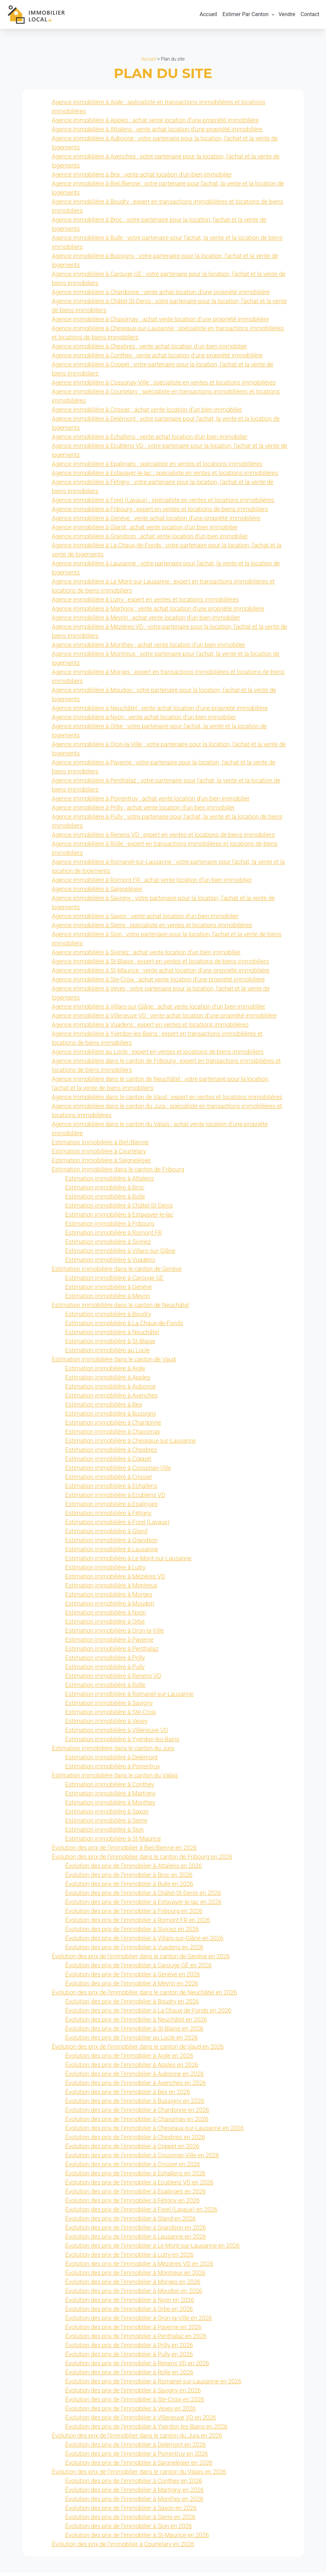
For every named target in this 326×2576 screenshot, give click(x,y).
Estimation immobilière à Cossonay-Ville (118, 1471)
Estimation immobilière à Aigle (105, 1371)
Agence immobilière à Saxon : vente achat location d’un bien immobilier (145, 919)
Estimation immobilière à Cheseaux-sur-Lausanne (130, 1443)
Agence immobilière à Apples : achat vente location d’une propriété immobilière (155, 123)
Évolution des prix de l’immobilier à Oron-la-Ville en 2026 (138, 2321)
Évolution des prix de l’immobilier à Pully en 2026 (129, 2357)
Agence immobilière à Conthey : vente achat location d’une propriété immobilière (157, 358)
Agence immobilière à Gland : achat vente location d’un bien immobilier (145, 530)
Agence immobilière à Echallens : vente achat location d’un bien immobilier (150, 440)
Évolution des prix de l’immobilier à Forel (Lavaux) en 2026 (141, 2212)
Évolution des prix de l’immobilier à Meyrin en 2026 (131, 1986)
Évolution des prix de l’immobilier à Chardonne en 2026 (137, 2113)
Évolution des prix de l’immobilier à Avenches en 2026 (135, 2086)
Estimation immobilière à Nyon (105, 1615)
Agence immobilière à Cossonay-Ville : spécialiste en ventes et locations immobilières (164, 385)
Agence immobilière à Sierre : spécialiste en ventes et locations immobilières (152, 928)
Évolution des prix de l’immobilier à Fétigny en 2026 (132, 2203)
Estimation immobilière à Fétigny (108, 1516)
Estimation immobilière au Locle (107, 1353)
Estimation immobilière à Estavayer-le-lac (119, 1217)
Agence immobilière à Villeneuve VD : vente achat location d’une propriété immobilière (164, 1018)
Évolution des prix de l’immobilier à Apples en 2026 (131, 2068)
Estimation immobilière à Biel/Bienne (100, 1145)
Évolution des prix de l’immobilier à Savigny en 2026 (133, 2393)
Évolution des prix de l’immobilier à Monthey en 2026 (134, 2502)
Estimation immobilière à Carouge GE (114, 1281)
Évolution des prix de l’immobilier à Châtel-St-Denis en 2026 (143, 1896)
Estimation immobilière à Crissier (108, 1480)
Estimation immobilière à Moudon (109, 1606)
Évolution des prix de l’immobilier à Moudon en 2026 (133, 2294)
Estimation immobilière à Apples (107, 1380)
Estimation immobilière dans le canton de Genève (117, 1272)
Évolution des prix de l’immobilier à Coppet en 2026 (132, 2149)
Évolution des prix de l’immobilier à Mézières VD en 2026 (139, 2266)
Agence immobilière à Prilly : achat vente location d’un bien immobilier (143, 810)
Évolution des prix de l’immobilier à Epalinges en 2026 (135, 2194)
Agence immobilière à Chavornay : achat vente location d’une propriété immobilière (160, 322)
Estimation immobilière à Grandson (111, 1543)
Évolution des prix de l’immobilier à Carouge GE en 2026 (138, 1968)
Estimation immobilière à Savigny (109, 1706)
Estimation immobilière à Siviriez (108, 1244)
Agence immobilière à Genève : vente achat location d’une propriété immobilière (156, 521)
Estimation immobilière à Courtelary (99, 1154)
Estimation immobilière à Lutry (105, 1570)
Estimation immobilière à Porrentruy (112, 1769)
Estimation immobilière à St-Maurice (113, 1841)
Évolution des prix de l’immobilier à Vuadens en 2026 (134, 1950)
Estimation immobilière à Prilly (105, 1661)
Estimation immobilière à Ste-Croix (110, 1715)
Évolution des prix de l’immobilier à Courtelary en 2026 (123, 2547)
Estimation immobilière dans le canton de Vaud (114, 1362)
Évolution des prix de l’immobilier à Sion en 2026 (128, 2529)
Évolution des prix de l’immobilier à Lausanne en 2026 (135, 2239)
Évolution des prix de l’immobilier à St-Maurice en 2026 (137, 2538)
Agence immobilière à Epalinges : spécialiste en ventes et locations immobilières (157, 467)
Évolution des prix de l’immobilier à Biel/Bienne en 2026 (124, 1850)
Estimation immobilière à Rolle (105, 1688)
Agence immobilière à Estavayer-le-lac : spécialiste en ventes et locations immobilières (165, 476)
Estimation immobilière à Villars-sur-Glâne (120, 1254)
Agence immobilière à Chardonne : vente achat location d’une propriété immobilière (161, 295)
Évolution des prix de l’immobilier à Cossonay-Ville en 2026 (142, 2158)
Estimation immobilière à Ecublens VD (115, 1498)
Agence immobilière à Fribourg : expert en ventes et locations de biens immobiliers (160, 512)
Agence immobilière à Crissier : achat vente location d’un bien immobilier (147, 412)
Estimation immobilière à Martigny (110, 1796)
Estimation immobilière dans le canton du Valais (115, 1778)
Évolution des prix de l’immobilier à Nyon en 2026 (129, 2303)
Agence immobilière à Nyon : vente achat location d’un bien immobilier (144, 720)
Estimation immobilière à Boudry (108, 1317)
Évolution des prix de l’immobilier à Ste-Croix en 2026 (134, 2402)
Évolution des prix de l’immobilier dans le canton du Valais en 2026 (139, 2475)
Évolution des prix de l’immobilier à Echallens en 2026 (135, 2176)
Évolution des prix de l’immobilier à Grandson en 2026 (135, 2230)
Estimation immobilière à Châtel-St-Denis (119, 1208)
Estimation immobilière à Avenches (111, 1398)
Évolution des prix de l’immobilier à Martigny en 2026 (134, 2493)
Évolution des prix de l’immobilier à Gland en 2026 (130, 2221)
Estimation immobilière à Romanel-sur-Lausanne (129, 1697)
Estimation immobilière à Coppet (108, 1462)
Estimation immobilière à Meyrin (107, 1299)
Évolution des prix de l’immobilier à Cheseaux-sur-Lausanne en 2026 (154, 2131)
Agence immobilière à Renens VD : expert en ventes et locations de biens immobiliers (163, 837)
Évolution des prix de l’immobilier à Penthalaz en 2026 (136, 2339)
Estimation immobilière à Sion (104, 1832)
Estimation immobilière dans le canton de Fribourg (118, 1172)
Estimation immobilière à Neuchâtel (112, 1335)
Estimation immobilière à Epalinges (111, 1507)
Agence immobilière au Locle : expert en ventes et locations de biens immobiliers (158, 1055)
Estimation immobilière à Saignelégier (101, 1163)
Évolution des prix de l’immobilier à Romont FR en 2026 (137, 1923)
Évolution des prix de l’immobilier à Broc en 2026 (129, 1878)
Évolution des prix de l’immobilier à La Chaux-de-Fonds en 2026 (148, 2013)
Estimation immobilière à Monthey (110, 1805)
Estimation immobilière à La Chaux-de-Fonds (124, 1326)
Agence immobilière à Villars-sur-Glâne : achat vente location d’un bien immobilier (158, 1009)
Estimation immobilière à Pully (105, 1670)
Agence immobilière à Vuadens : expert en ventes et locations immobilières (150, 1027)
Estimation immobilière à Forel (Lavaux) (117, 1525)
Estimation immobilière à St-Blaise (110, 1344)
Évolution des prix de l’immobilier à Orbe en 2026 (129, 2312)
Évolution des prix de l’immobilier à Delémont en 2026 (135, 2447)
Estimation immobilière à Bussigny (110, 1416)
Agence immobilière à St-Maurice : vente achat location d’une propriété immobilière (161, 973)
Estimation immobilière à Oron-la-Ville (114, 1633)
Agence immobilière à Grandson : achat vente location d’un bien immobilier (150, 539)
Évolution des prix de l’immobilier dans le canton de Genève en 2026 (141, 1959)
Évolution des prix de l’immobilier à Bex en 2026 (127, 2095)
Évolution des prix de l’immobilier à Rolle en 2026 (129, 2375)
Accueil (148, 62)
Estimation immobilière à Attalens (109, 1181)
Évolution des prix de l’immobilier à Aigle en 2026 (129, 2058)
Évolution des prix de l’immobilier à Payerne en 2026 (133, 2330)
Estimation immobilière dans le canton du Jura (113, 1751)
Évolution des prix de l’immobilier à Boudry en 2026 (132, 2004)
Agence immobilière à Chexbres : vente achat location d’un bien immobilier (149, 349)
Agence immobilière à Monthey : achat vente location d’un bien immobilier (149, 648)
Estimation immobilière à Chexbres (111, 1452)
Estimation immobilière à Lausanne (111, 1552)
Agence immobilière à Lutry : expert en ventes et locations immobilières (145, 602)
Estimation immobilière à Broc (104, 1190)
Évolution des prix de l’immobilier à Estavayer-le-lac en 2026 (143, 1905)
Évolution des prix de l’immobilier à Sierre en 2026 (130, 2520)
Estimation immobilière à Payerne (109, 1642)
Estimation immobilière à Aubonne (110, 1389)
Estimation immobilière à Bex (103, 1407)
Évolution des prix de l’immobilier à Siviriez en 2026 (132, 1932)
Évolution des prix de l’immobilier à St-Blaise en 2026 (134, 2031)
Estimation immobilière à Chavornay (112, 1434)
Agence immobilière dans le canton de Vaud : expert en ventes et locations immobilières (167, 1100)
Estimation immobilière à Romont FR (113, 1235)
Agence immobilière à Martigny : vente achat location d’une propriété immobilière (158, 611)
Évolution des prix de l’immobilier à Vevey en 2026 (130, 2411)
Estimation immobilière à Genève (108, 1290)
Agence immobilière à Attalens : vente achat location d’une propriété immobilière (157, 132)
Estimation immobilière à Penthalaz (111, 1651)
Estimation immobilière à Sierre (106, 1823)
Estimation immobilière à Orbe (105, 1624)
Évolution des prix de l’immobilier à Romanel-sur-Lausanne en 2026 (153, 2384)
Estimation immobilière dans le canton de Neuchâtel (120, 1308)
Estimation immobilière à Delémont (111, 1760)
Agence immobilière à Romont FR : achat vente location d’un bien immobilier (152, 883)
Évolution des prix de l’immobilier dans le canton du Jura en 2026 (137, 2438)
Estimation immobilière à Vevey (106, 1724)
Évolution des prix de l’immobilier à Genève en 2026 (132, 1977)
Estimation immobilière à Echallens (111, 1489)
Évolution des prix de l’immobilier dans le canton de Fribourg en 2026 (142, 1859)
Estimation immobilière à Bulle (105, 1199)
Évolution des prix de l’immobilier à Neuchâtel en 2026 (136, 2022)
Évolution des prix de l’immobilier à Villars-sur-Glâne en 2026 (144, 1941)
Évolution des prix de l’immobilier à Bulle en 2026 (129, 1887)
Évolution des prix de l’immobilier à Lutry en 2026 (129, 2257)
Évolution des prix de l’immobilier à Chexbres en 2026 (135, 2140)
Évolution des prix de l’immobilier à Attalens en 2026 (133, 1869)
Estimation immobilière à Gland (106, 1534)
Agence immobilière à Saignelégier (97, 892)
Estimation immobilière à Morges (108, 1597)
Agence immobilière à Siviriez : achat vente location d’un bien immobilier (146, 955)
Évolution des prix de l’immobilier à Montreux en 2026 (135, 2276)
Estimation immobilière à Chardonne (113, 1425)
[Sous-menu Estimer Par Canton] (273, 16)
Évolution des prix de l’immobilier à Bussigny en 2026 (134, 2104)
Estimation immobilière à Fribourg (109, 1226)
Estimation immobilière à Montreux (111, 1588)
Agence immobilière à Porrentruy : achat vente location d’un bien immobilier (151, 801)
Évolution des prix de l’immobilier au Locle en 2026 (131, 2040)
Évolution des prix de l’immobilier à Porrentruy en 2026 (136, 2456)
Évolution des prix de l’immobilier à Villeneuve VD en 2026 (140, 2420)
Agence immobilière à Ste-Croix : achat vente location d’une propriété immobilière (158, 982)
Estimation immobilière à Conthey (109, 1787)
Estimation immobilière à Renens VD (113, 1679)
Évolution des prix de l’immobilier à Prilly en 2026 (129, 2348)
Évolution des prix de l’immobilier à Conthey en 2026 (133, 2484)
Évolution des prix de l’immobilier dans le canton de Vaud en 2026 (138, 2049)
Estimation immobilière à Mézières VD (115, 1579)
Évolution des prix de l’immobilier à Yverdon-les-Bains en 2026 (146, 2429)
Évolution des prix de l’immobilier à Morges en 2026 (133, 2285)
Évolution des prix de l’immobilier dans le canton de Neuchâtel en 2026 (144, 1995)
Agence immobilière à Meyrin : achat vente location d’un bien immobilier (146, 620)
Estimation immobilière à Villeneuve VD (116, 1733)
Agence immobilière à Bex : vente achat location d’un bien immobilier (142, 177)
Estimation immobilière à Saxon (107, 1814)
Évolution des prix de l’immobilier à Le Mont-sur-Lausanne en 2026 (152, 2248)
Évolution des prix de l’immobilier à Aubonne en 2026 (134, 2077)
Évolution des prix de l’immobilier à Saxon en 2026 (131, 2511)
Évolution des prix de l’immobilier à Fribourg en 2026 (133, 1914)
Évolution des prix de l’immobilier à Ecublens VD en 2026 (139, 2185)
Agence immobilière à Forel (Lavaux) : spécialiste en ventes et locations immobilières (163, 503)
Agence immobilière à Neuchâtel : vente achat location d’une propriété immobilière (160, 711)
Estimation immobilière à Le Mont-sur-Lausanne (128, 1561)
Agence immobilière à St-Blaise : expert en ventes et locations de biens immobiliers (160, 964)
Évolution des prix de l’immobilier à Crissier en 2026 (132, 2167)
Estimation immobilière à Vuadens (110, 1263)
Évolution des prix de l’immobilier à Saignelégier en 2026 (139, 2465)
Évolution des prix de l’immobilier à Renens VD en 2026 (137, 2366)
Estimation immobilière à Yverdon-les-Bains (122, 1742)
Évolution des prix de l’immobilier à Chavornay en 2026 (136, 2122)
